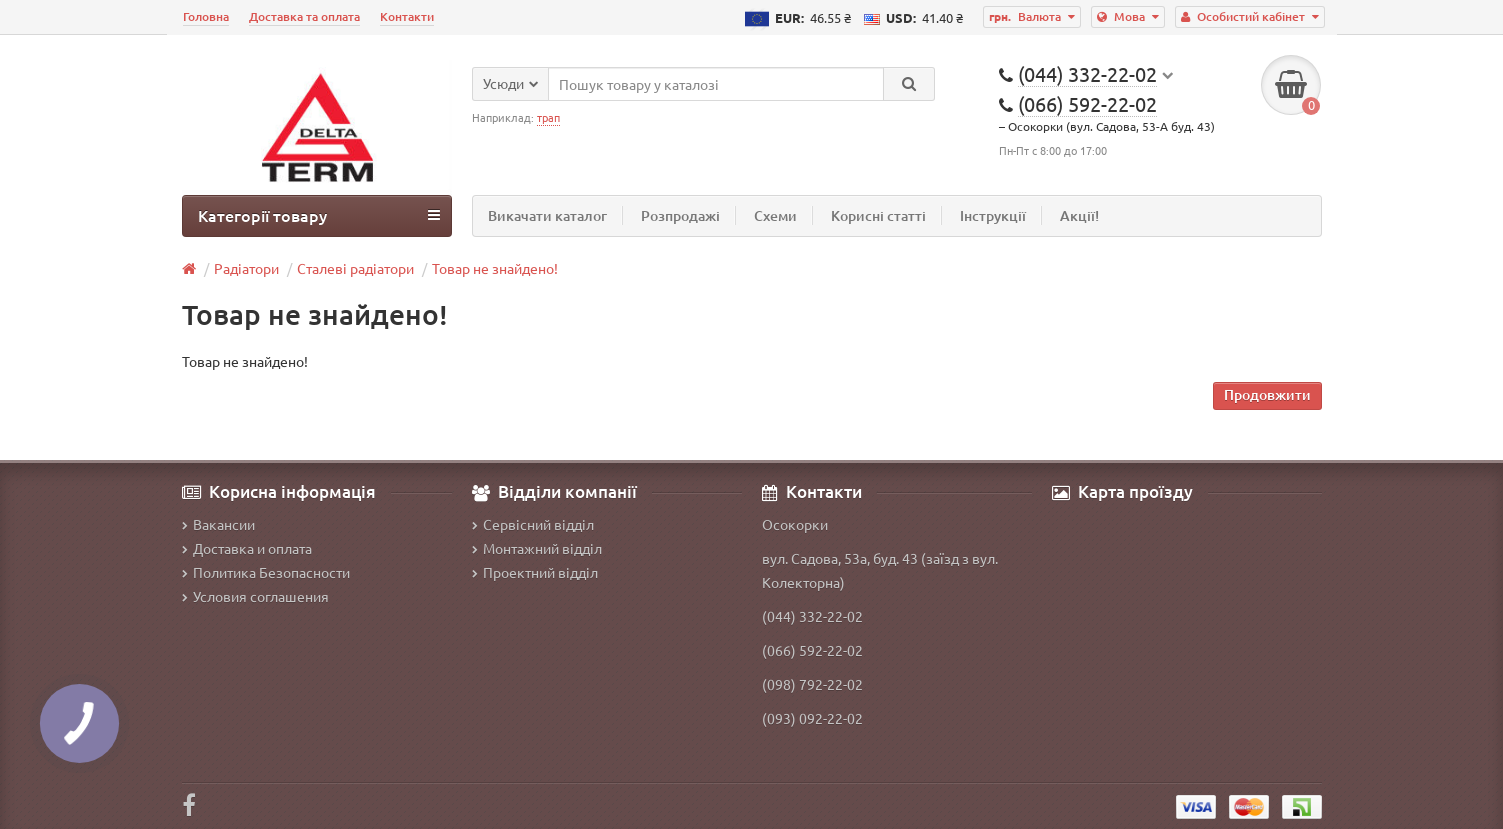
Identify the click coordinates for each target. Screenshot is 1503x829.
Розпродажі (680, 215)
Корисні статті (878, 215)
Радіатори (246, 268)
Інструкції (993, 215)
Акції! (1079, 215)
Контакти (407, 16)
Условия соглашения (255, 596)
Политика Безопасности (266, 572)
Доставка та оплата (304, 16)
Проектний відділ (535, 572)
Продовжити (1267, 394)
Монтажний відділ (537, 548)
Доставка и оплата (247, 548)
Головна (206, 16)
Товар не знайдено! (495, 268)
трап (548, 117)
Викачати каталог (547, 215)
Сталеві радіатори (355, 268)
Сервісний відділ (533, 524)
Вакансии (218, 524)
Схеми (775, 215)
